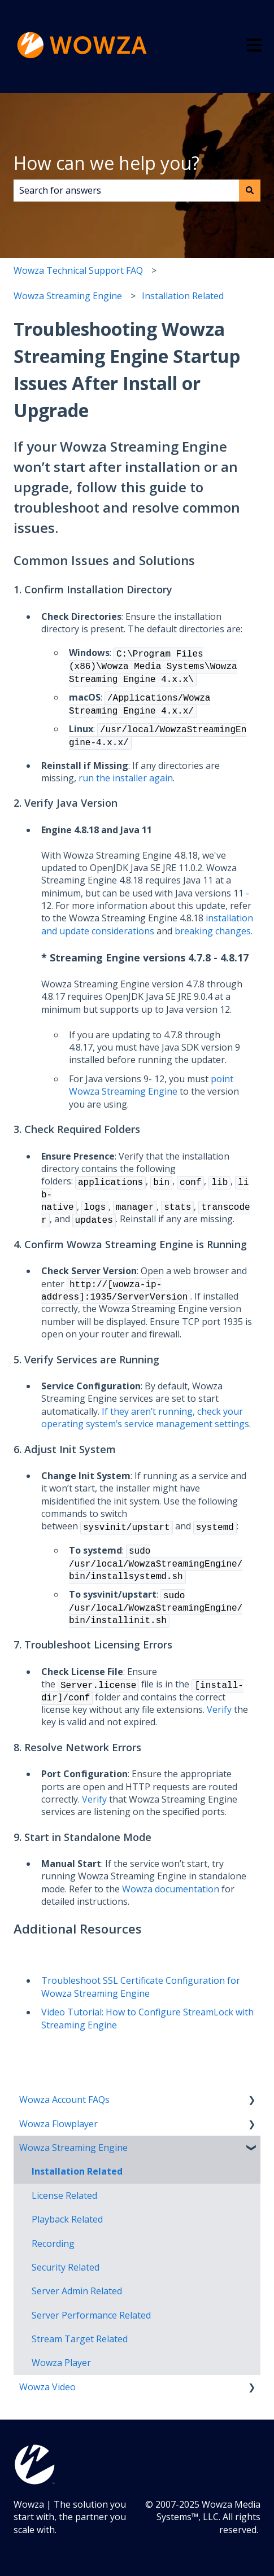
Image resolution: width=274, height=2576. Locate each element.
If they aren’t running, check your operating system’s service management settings (145, 1417)
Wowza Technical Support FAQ (78, 270)
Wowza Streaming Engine (68, 296)
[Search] (249, 190)
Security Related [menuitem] (65, 2267)
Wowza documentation (170, 1889)
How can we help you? (106, 163)
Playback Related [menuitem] (67, 2219)
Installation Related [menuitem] (77, 2171)
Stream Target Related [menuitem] (80, 2339)
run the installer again (126, 778)
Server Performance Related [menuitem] (91, 2315)
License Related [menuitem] (64, 2195)
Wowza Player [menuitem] (61, 2362)
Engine (101, 2025)
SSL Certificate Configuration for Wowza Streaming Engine (140, 1986)
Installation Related (183, 296)
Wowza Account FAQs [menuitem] (64, 2099)
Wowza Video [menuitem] (47, 2387)
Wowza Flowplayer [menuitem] (58, 2124)
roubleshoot (74, 1980)
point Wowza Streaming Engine (151, 1085)
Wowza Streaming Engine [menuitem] (73, 2147)
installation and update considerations (147, 924)
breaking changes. (214, 931)
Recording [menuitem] (53, 2243)
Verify (219, 1709)
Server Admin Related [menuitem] (77, 2291)
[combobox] (126, 190)
